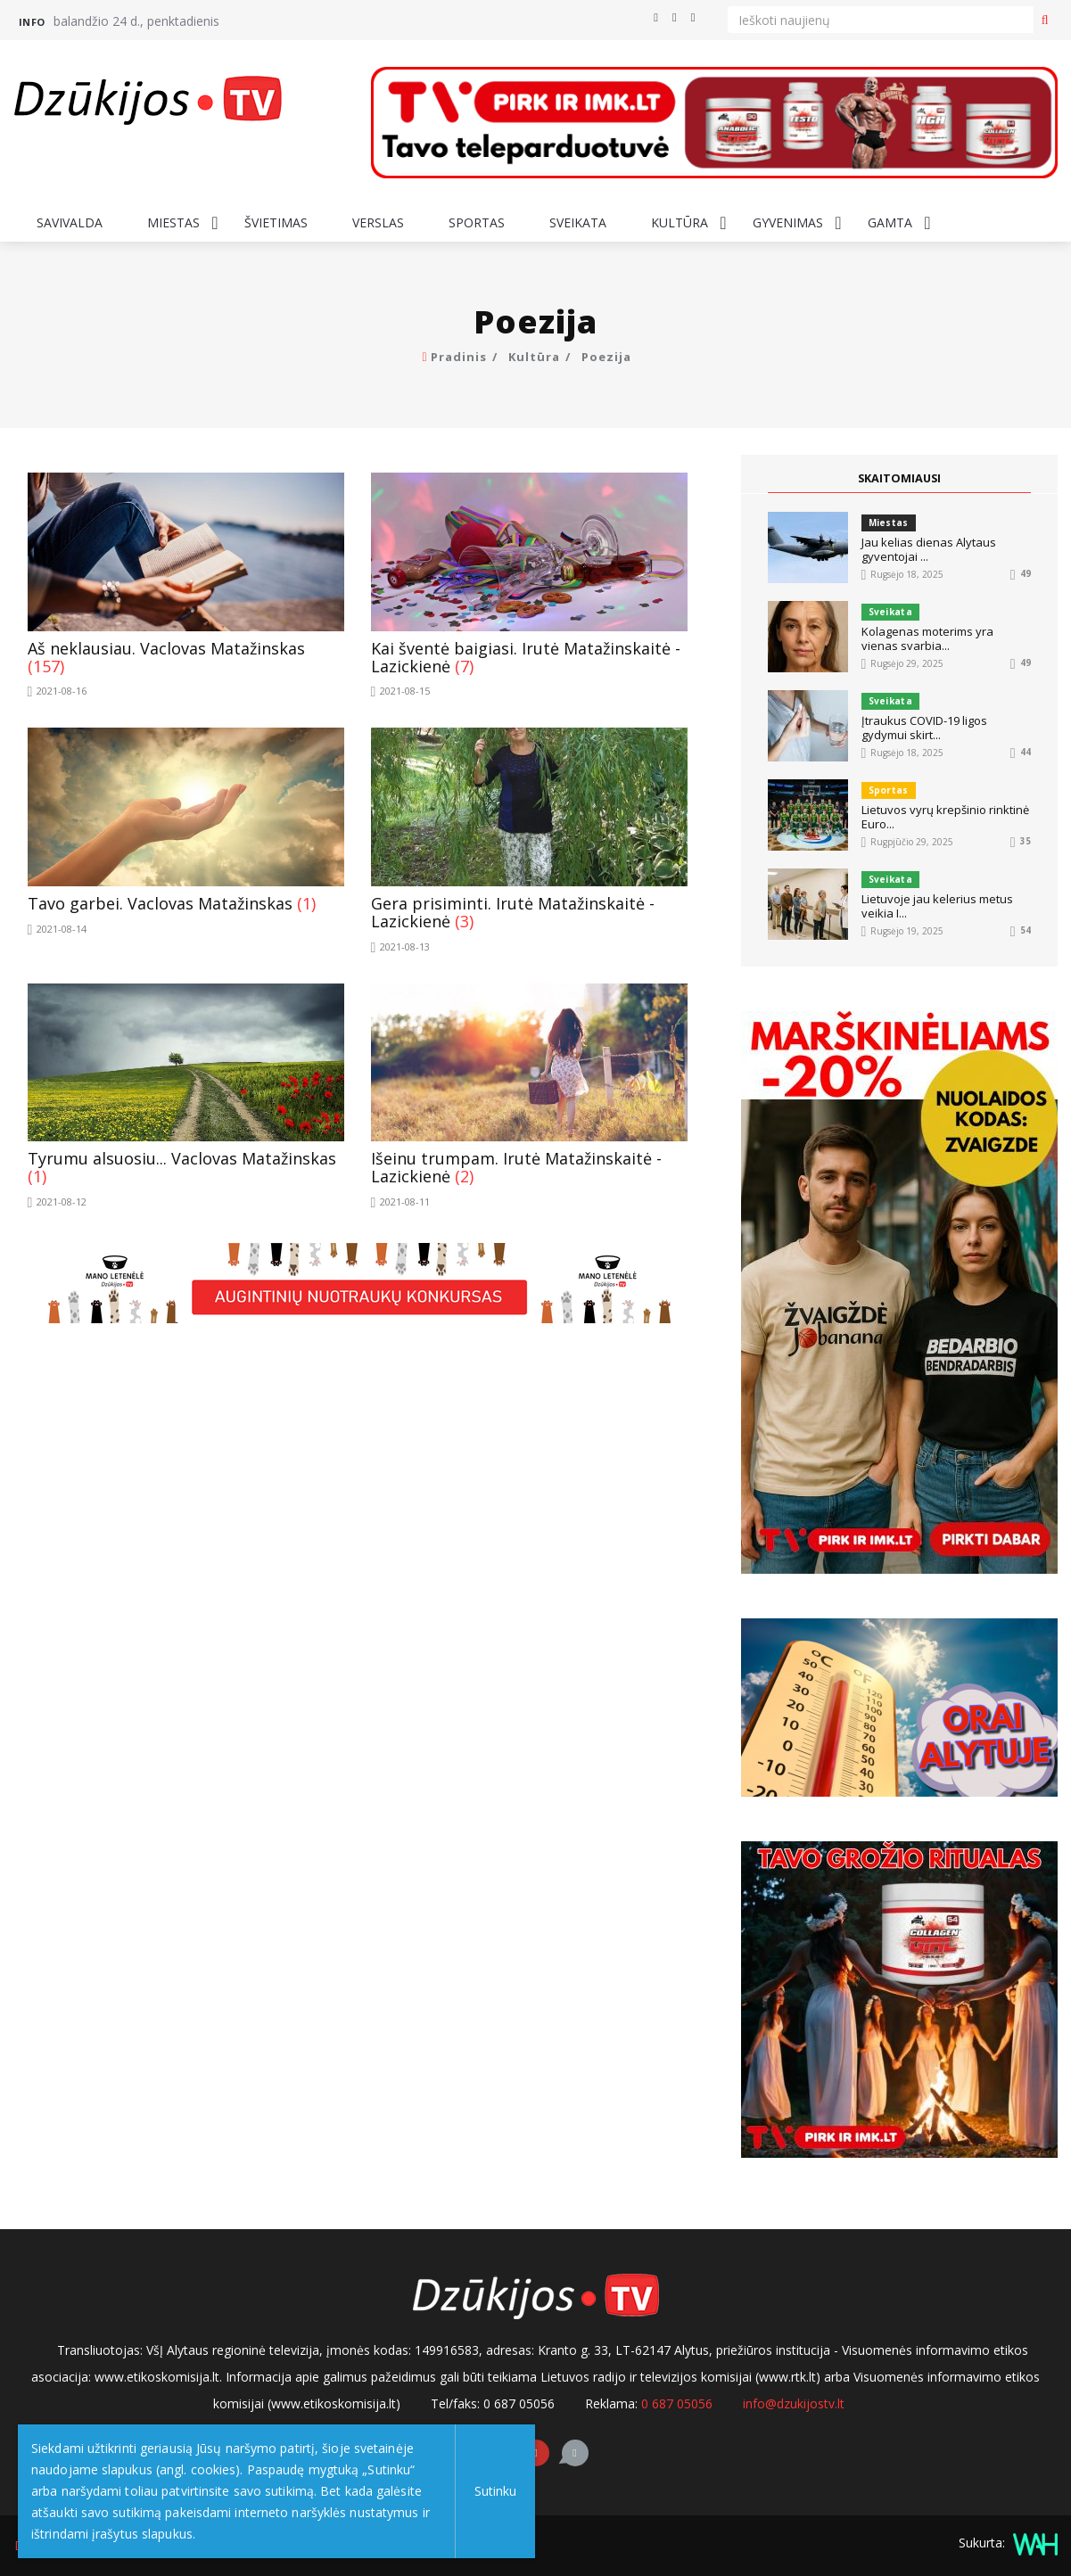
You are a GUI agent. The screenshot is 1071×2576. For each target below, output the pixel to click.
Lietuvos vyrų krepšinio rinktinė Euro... (945, 817)
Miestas (173, 222)
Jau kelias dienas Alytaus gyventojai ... (928, 549)
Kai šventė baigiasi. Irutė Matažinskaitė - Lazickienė (525, 657)
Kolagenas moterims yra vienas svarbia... (927, 638)
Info (32, 22)
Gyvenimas (788, 222)
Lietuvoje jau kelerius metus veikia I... (937, 906)
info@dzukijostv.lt (793, 2403)
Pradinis (459, 357)
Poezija (606, 357)
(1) (306, 903)
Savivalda (70, 222)
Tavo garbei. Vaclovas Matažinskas (160, 903)
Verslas (378, 222)
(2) (464, 1176)
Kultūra (679, 222)
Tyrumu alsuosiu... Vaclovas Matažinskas (182, 1158)
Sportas (477, 222)
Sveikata (577, 222)
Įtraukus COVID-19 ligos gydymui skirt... (924, 727)
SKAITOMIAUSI (899, 478)
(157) (46, 666)
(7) (464, 666)
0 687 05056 (677, 2403)
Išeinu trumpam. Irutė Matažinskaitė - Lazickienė (516, 1167)
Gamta (890, 222)
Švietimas (276, 222)
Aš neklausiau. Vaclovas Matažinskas (166, 648)
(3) (464, 921)
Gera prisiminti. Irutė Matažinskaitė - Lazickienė (513, 912)
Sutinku (450, 2490)
